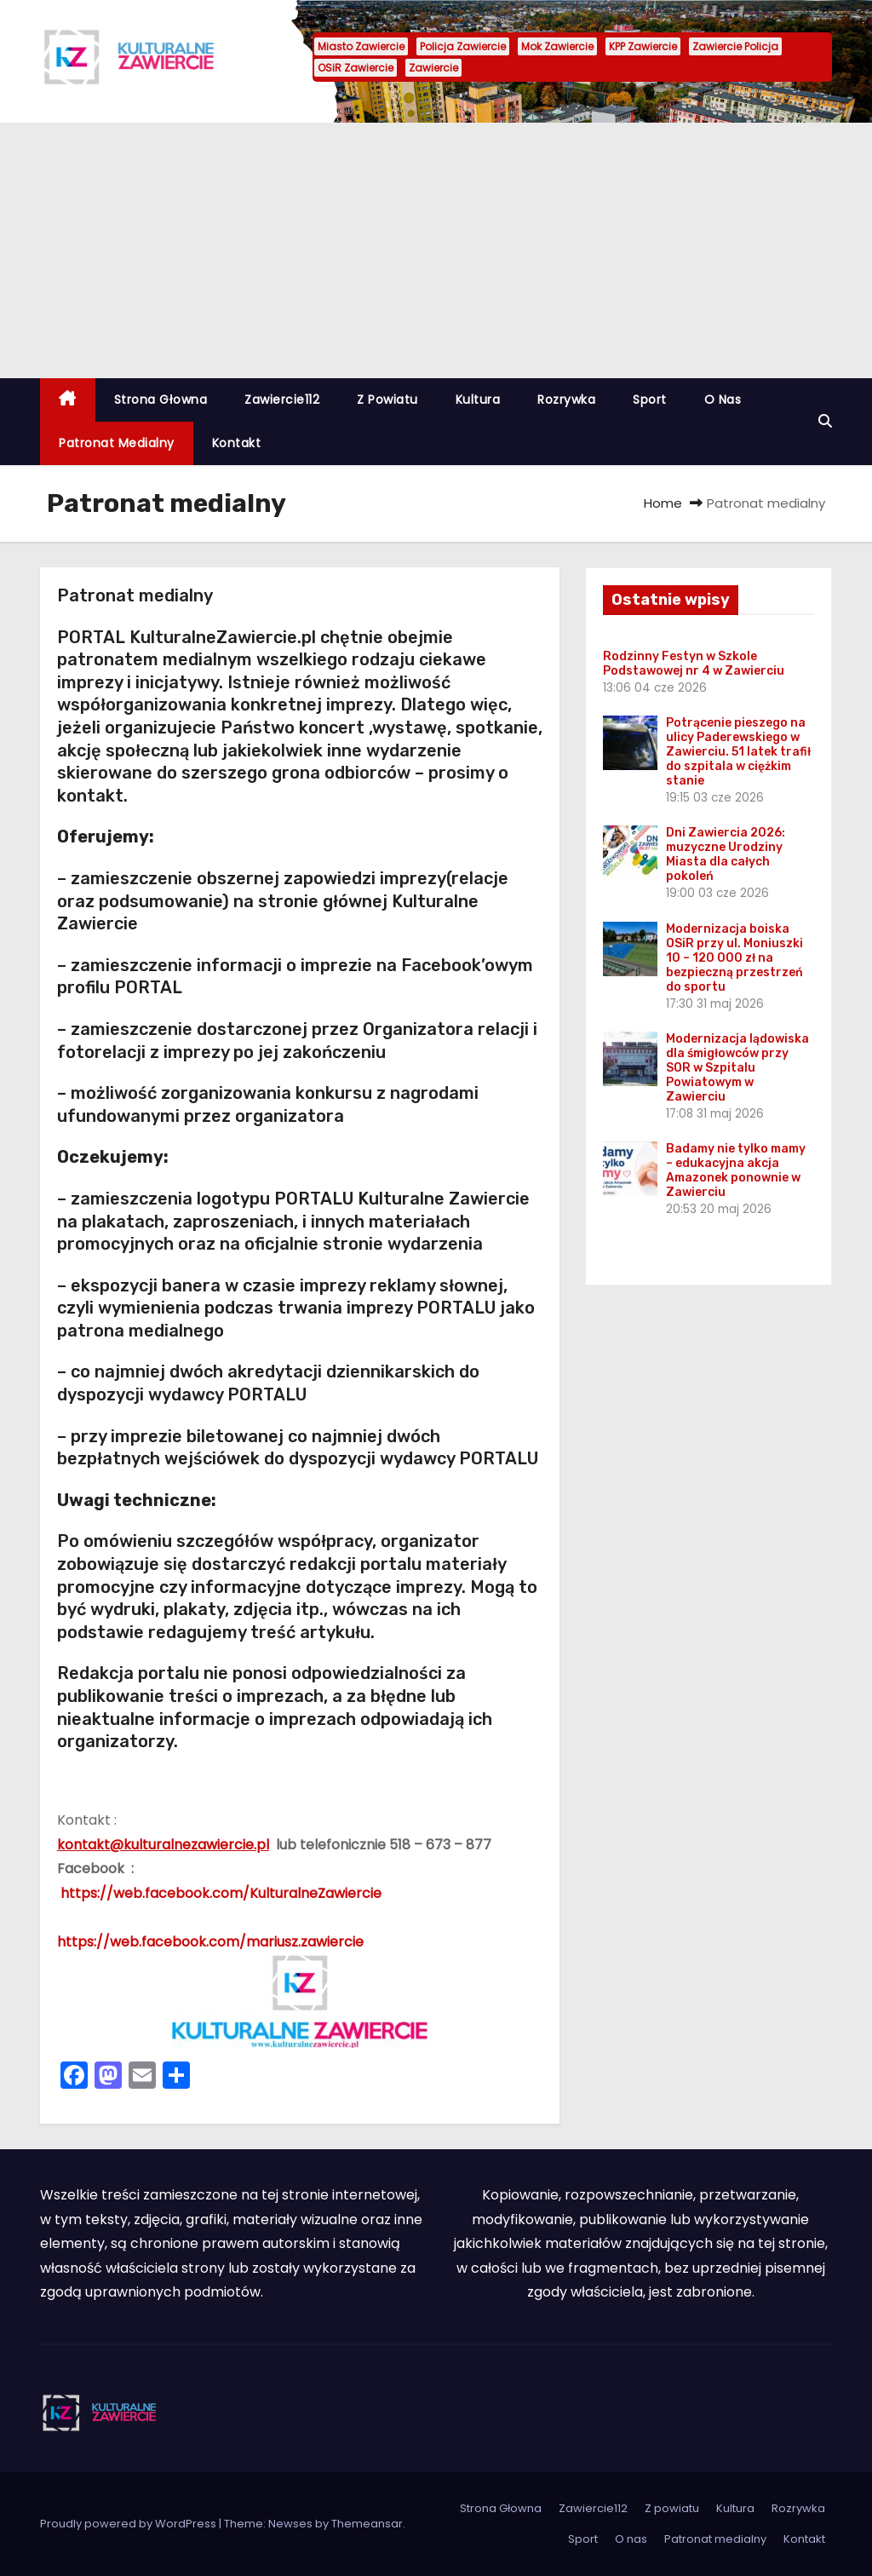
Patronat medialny (117, 442)
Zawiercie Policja (735, 46)
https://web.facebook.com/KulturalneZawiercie (219, 1893)
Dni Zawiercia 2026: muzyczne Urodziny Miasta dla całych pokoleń (725, 854)
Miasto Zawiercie (361, 46)
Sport (650, 399)
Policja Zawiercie (463, 46)
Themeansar (367, 2524)
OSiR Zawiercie (355, 67)
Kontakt (236, 442)
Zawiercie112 (281, 399)
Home (663, 503)
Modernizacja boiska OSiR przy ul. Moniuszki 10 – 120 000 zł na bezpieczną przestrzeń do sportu (734, 958)
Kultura (478, 399)
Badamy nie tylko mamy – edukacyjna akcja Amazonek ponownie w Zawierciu (736, 1170)
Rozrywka (566, 399)
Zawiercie (433, 67)
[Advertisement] (436, 250)
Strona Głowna (161, 399)
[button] (825, 421)
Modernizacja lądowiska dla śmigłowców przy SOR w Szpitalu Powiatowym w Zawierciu (737, 1068)
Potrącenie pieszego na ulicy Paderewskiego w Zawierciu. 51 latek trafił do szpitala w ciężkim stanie (738, 752)
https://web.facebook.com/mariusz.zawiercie (210, 1942)
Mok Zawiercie (557, 46)
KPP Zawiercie (643, 46)
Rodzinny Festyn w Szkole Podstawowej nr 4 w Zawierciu (693, 663)
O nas (723, 399)
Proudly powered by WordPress (129, 2524)
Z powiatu (387, 399)
